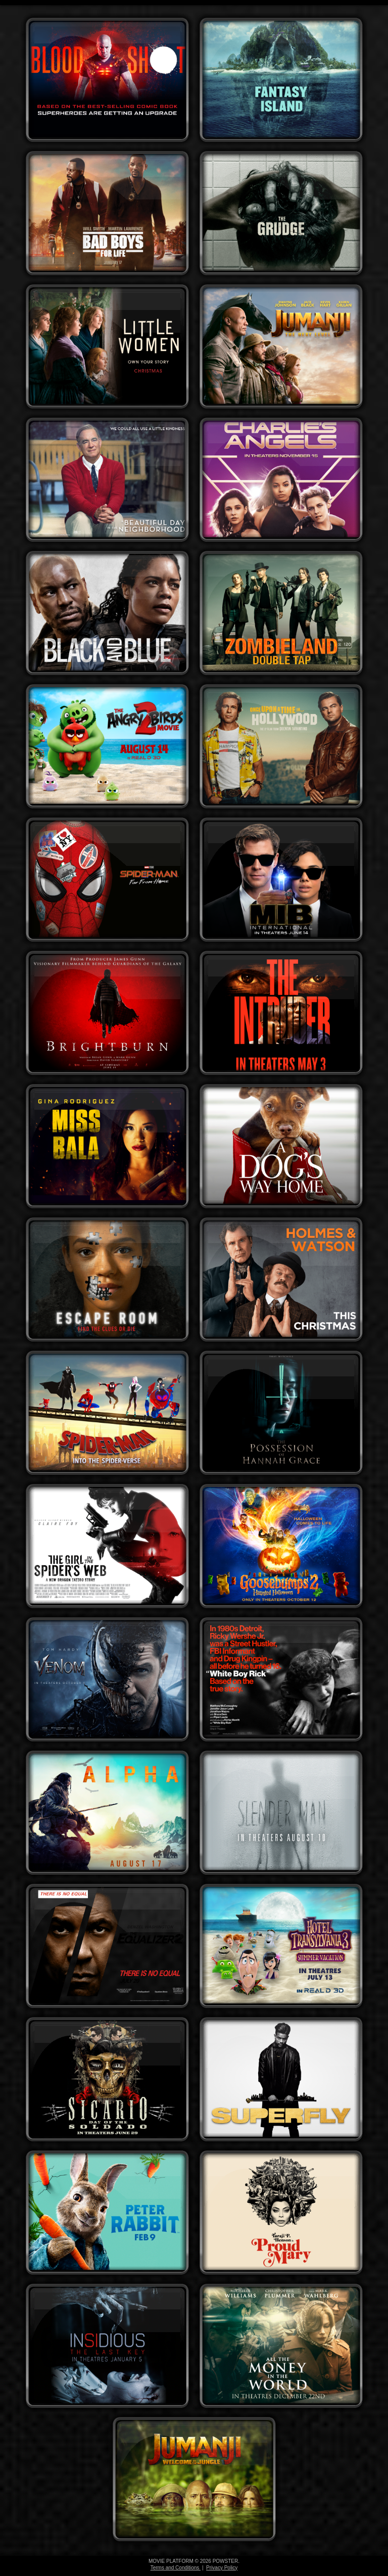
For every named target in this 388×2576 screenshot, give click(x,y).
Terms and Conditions (176, 2567)
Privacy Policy (221, 2567)
